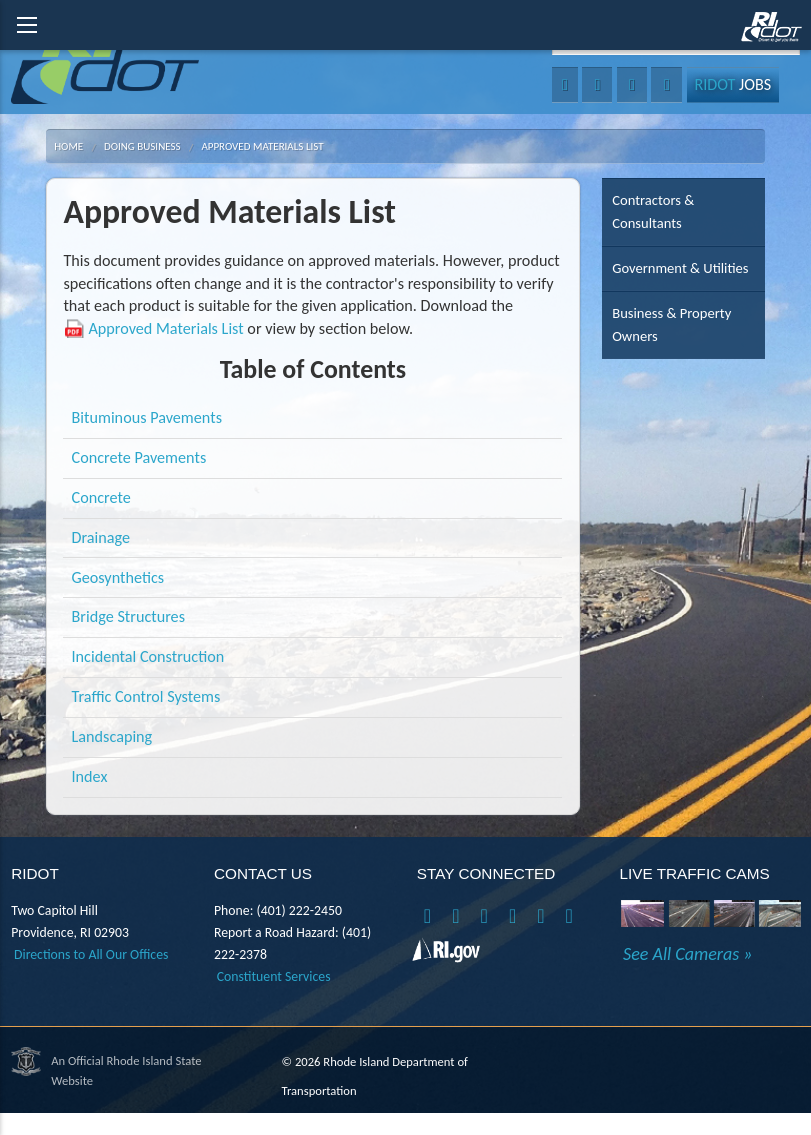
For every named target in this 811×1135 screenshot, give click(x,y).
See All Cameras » (687, 954)
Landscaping (112, 736)
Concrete (101, 497)
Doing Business (142, 146)
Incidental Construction (148, 656)
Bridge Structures (128, 616)
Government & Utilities (680, 268)
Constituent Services (274, 976)
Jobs (733, 84)
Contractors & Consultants (653, 211)
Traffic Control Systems (146, 696)
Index (90, 776)
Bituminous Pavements (147, 417)
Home (68, 146)
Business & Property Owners (671, 324)
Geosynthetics (118, 577)
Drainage (101, 537)
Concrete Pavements (139, 457)
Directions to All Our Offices (91, 954)
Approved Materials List (262, 146)
